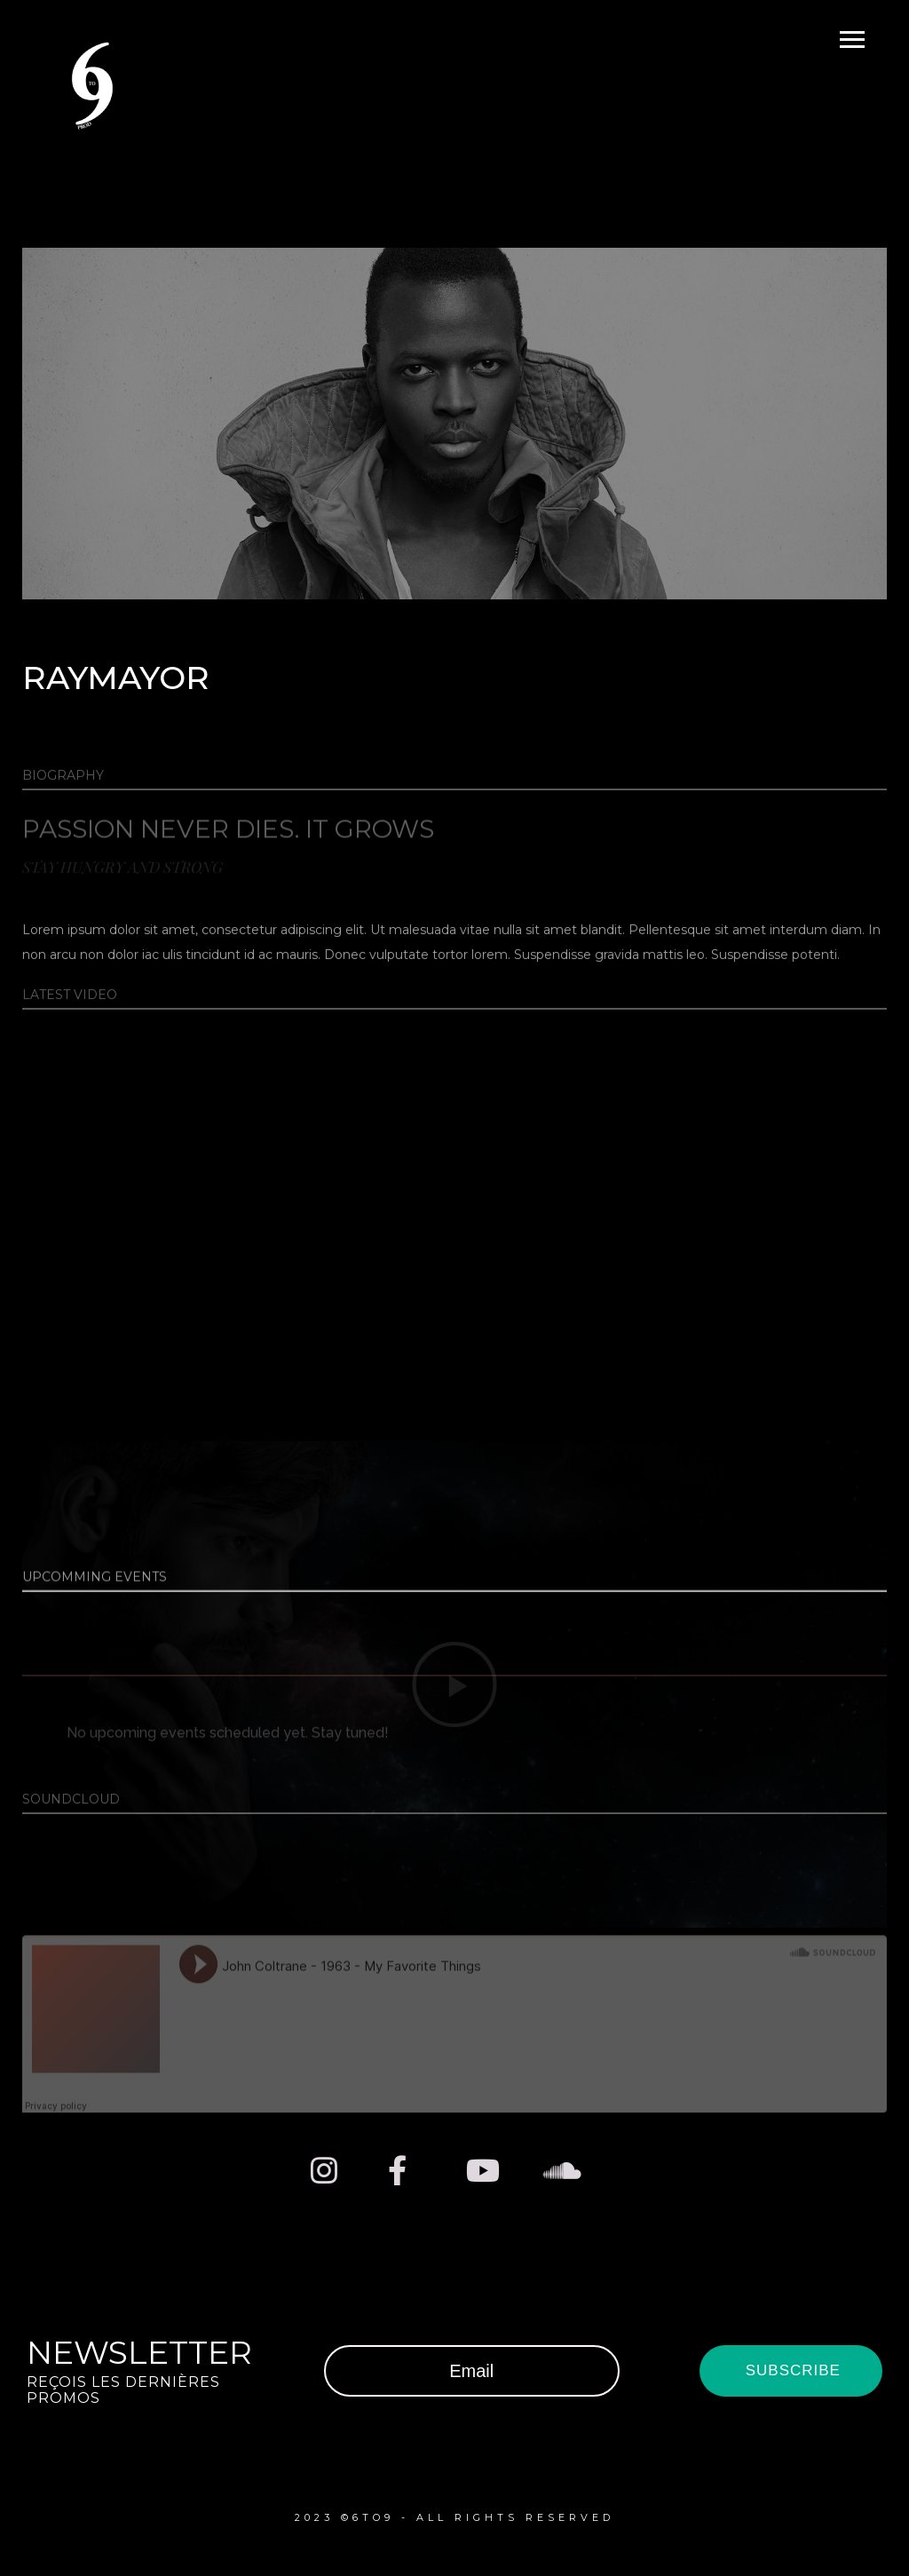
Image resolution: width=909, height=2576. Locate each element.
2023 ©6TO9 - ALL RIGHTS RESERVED (454, 2517)
